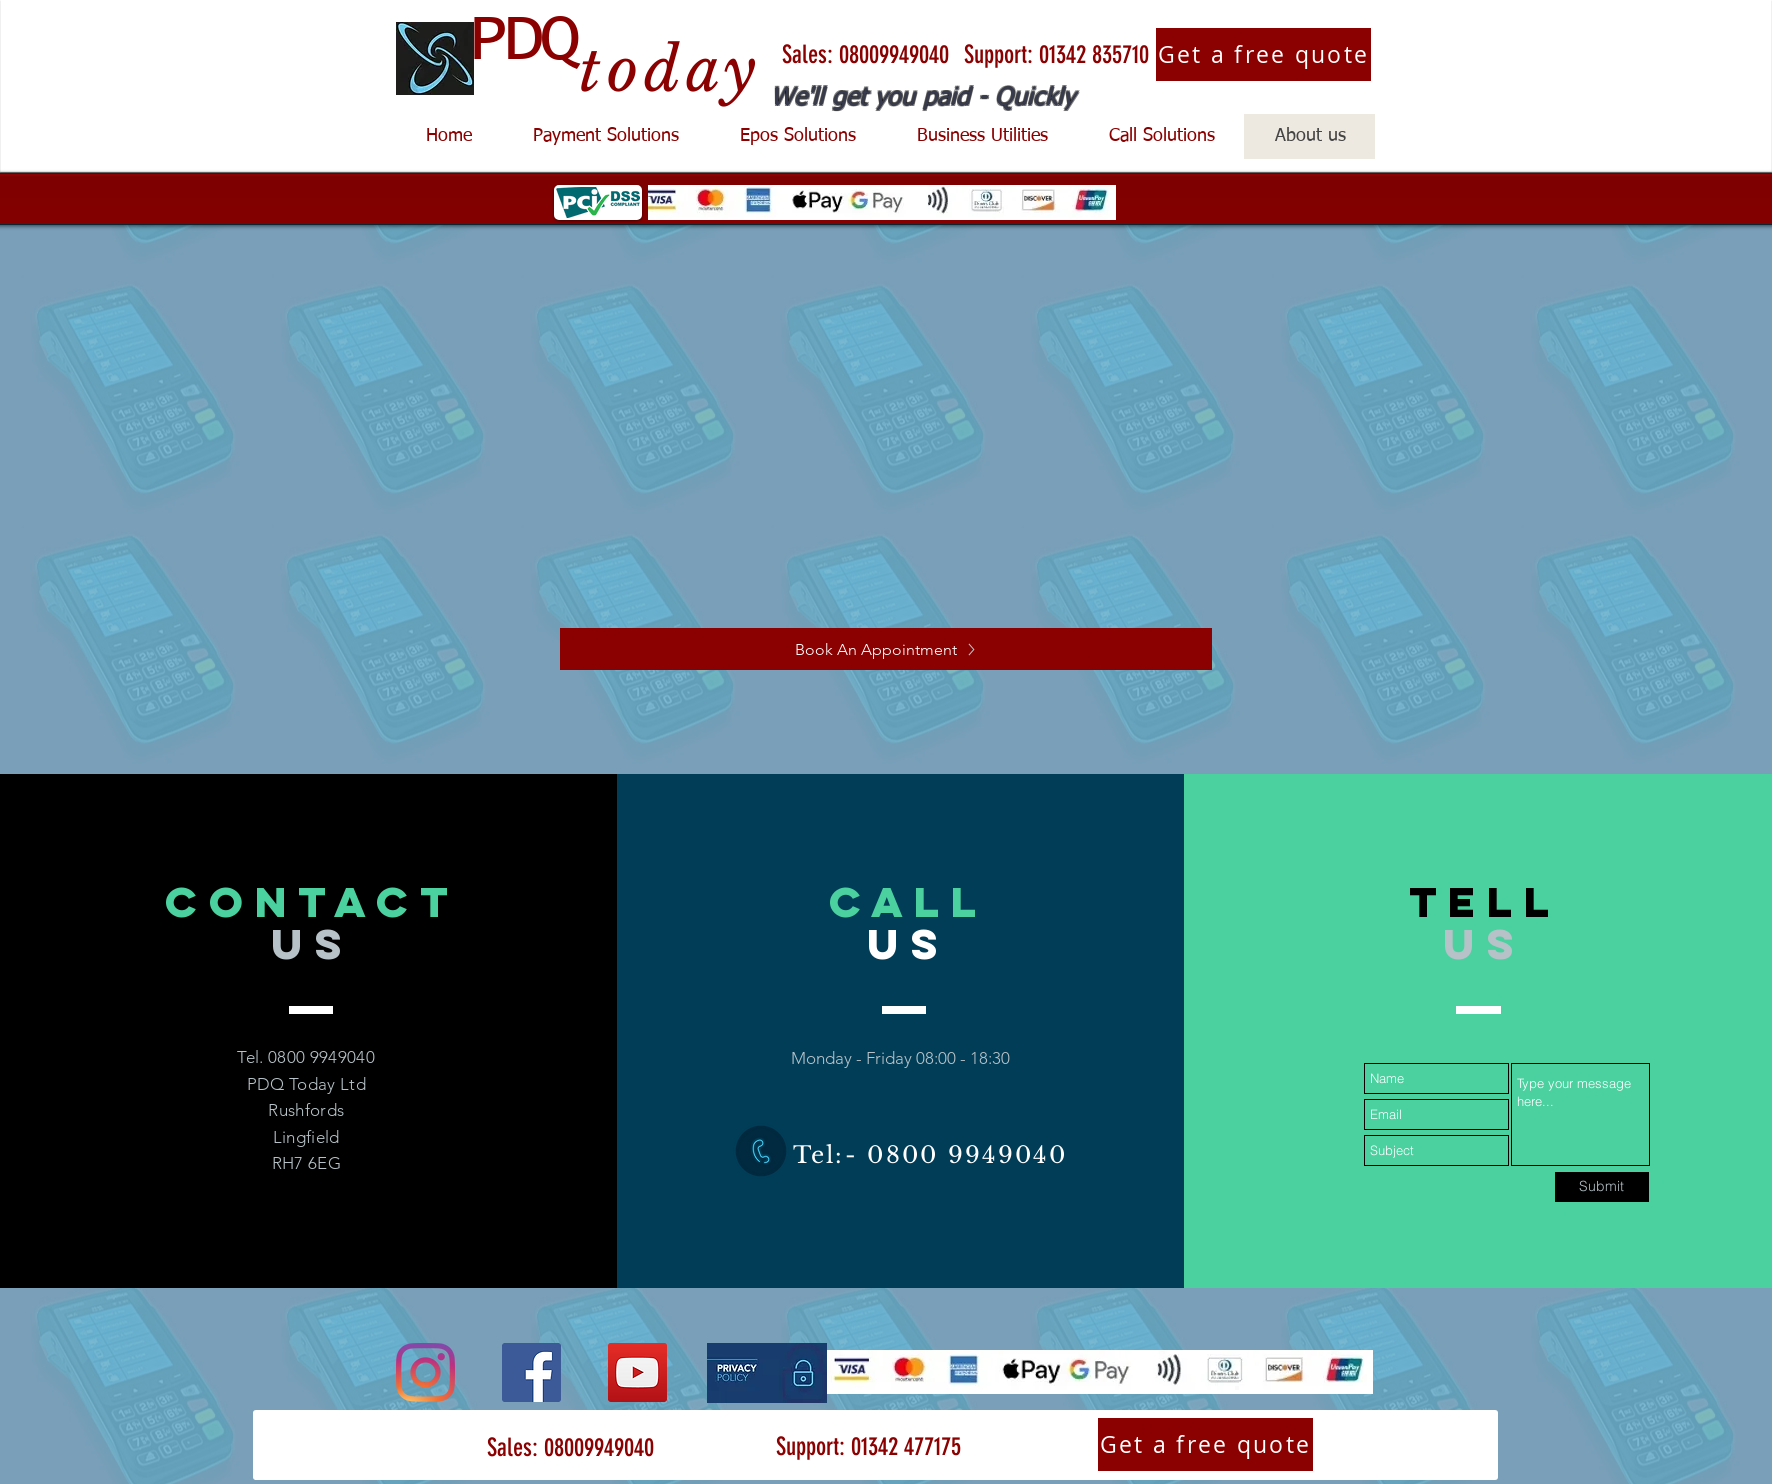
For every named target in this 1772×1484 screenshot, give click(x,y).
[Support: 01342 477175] (868, 1446)
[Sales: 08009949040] (865, 54)
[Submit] (1602, 1187)
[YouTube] (637, 1372)
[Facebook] (531, 1372)
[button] (605, 136)
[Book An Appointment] (886, 649)
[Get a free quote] (1263, 54)
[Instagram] (425, 1372)
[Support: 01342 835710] (1056, 54)
